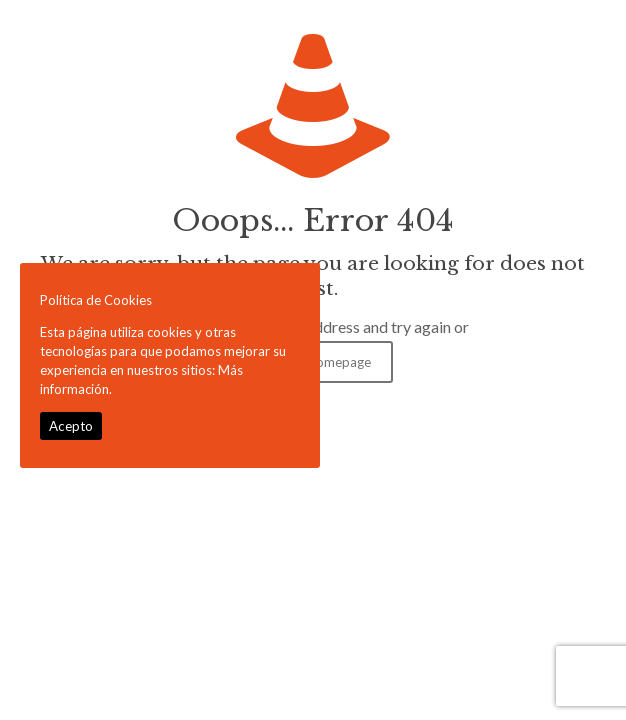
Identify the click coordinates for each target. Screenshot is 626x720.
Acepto (71, 426)
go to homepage (323, 362)
